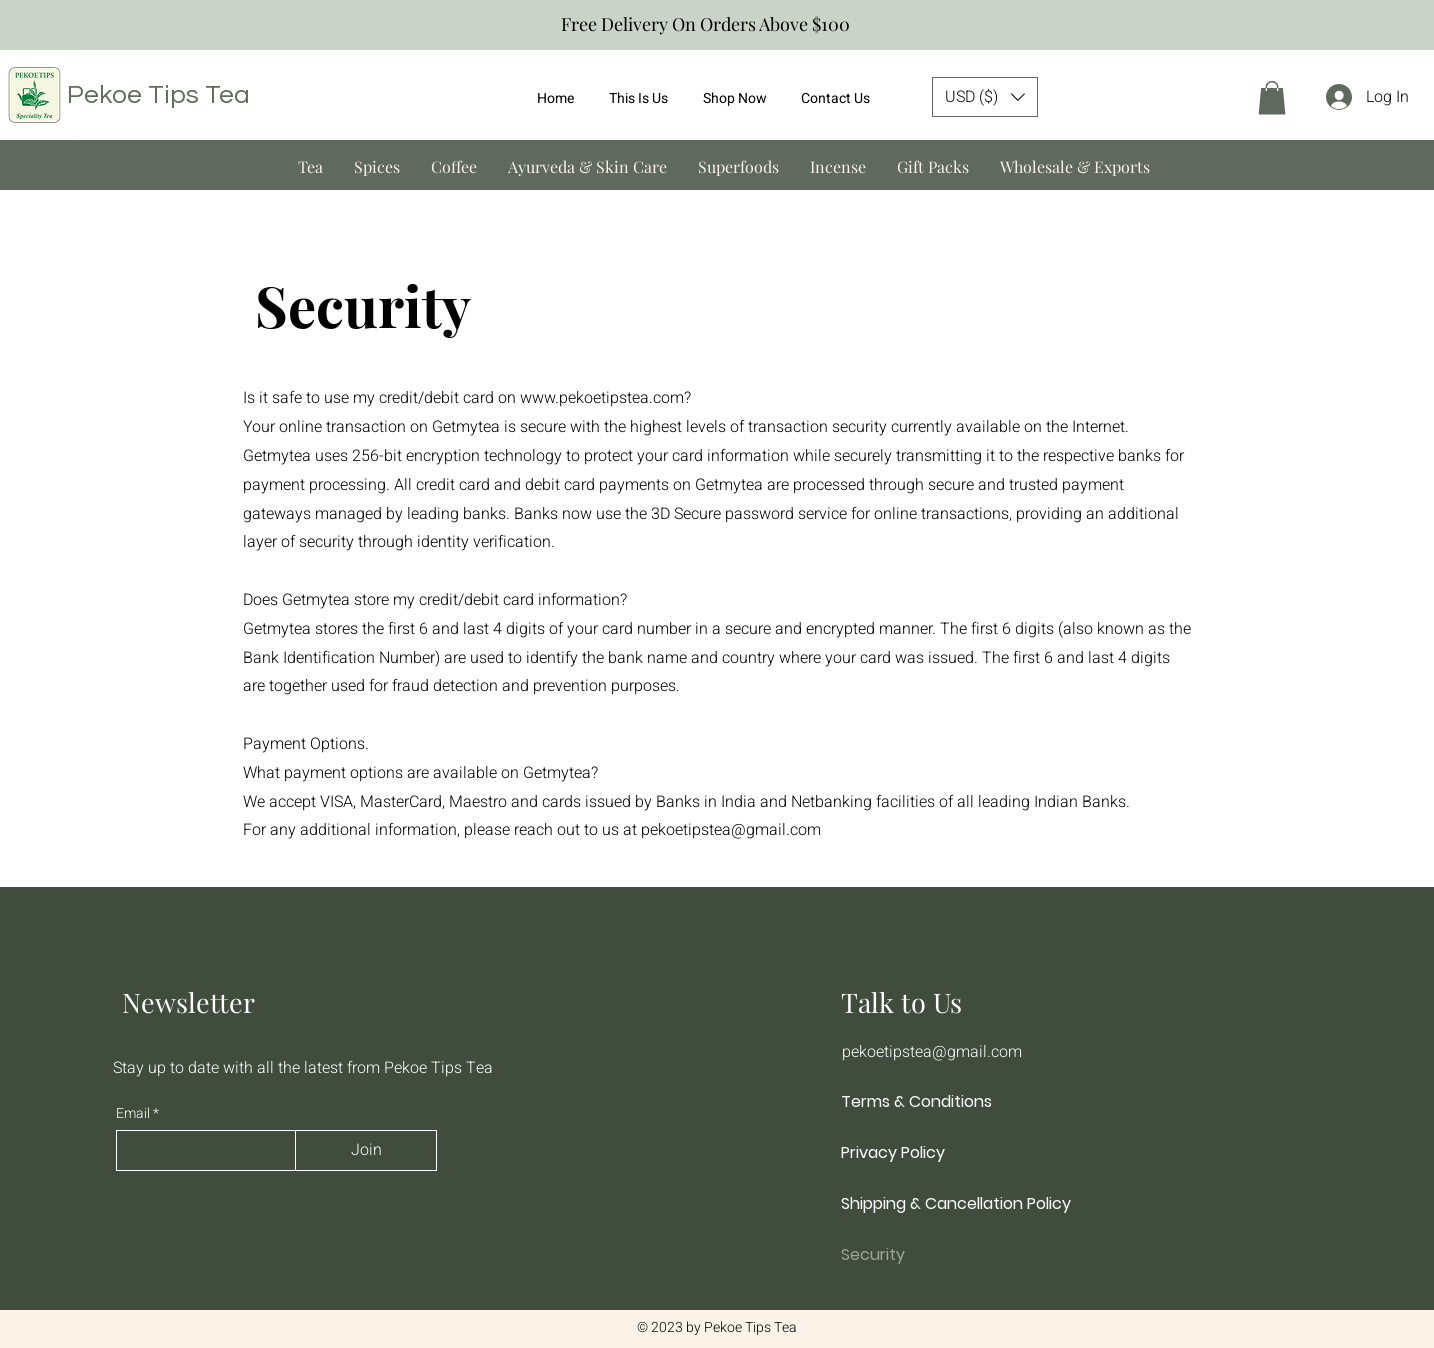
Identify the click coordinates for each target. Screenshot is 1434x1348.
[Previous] (24, 25)
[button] (985, 97)
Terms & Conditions (916, 1101)
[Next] (1409, 25)
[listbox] (985, 97)
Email (134, 1114)
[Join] (366, 1150)
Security (873, 1254)
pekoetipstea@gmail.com (731, 830)
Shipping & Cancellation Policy (947, 1203)
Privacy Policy (893, 1152)
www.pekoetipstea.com (602, 398)
